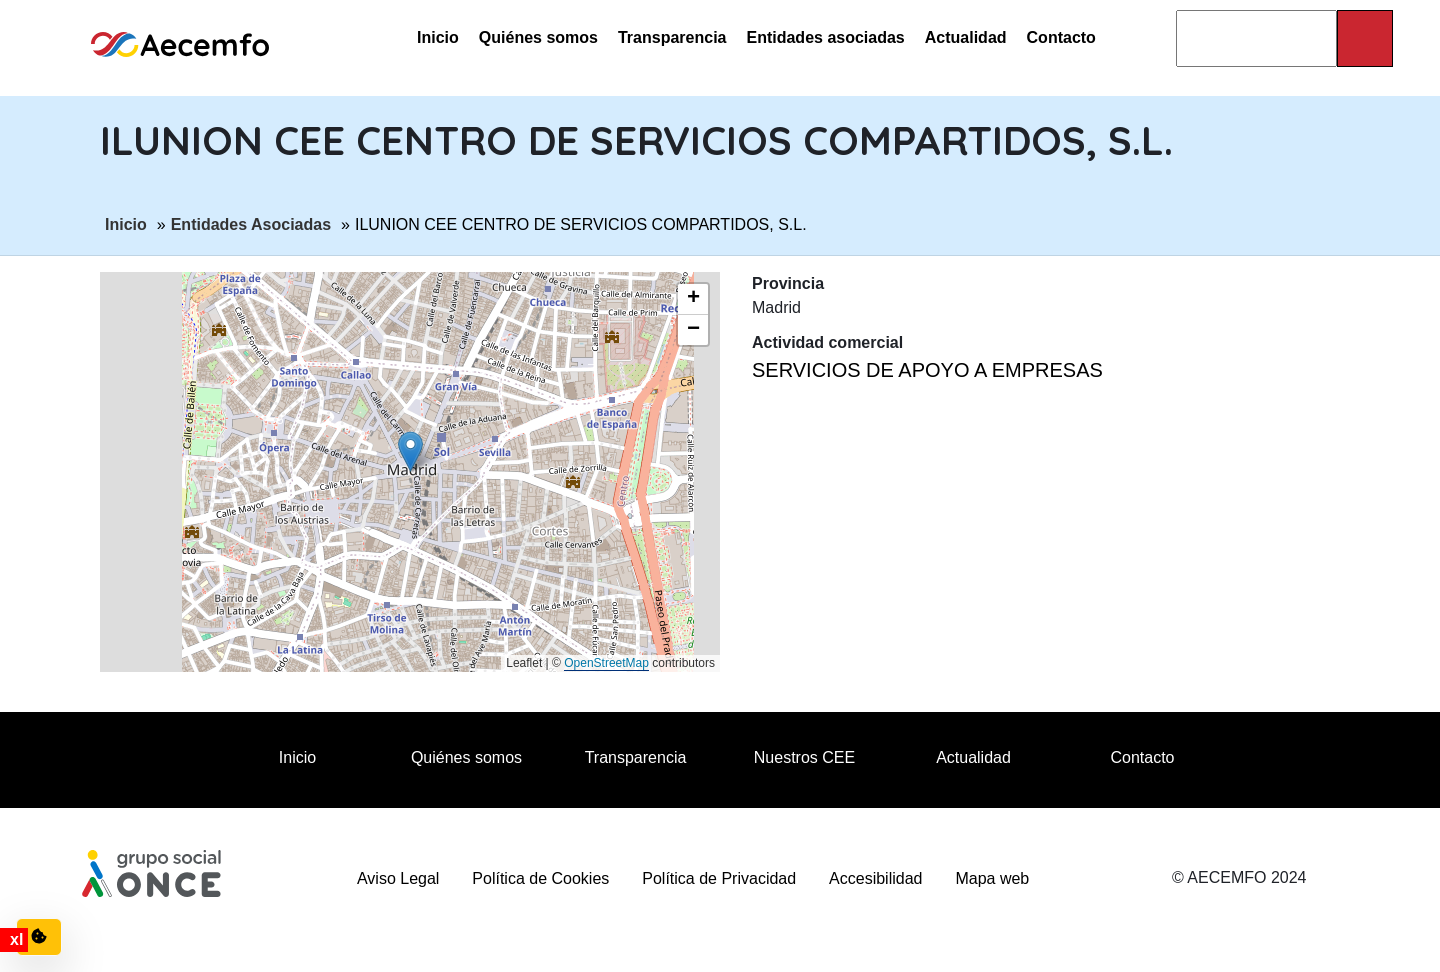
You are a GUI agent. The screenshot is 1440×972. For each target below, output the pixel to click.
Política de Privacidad (719, 878)
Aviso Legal (398, 878)
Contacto (1061, 37)
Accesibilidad (875, 878)
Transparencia (672, 37)
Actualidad (966, 37)
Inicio (438, 37)
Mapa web (992, 878)
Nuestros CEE (804, 757)
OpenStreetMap (606, 663)
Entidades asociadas (825, 37)
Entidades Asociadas (251, 223)
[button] (410, 451)
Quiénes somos (538, 37)
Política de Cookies (540, 878)
